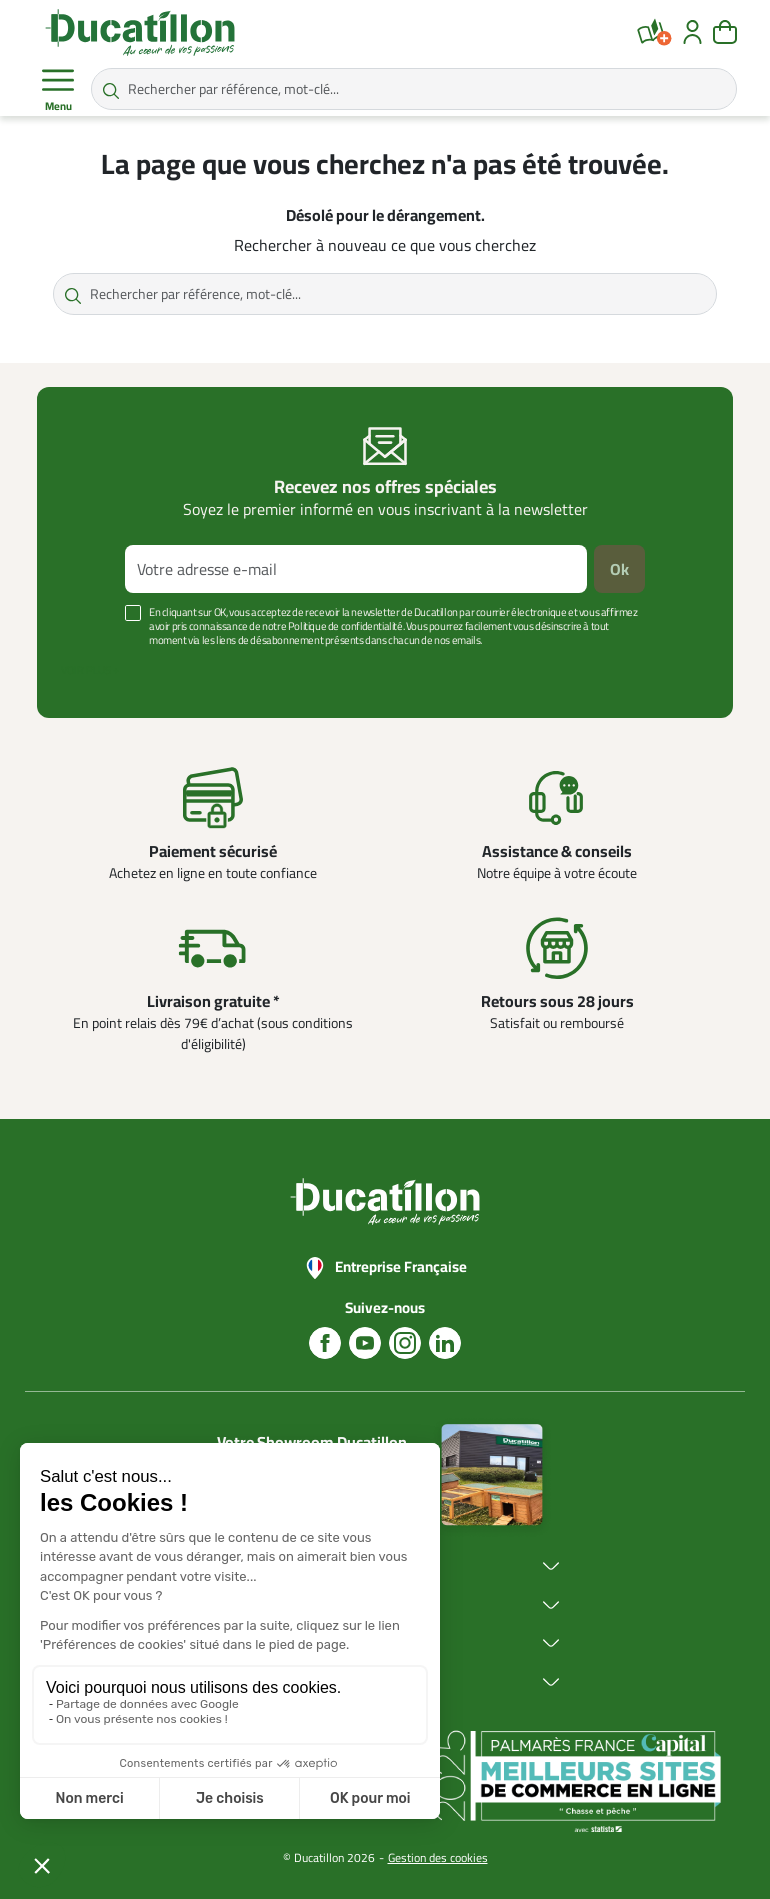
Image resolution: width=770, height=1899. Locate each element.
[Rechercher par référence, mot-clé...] (414, 89)
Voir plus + (90, 670)
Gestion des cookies (438, 1857)
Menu (58, 90)
